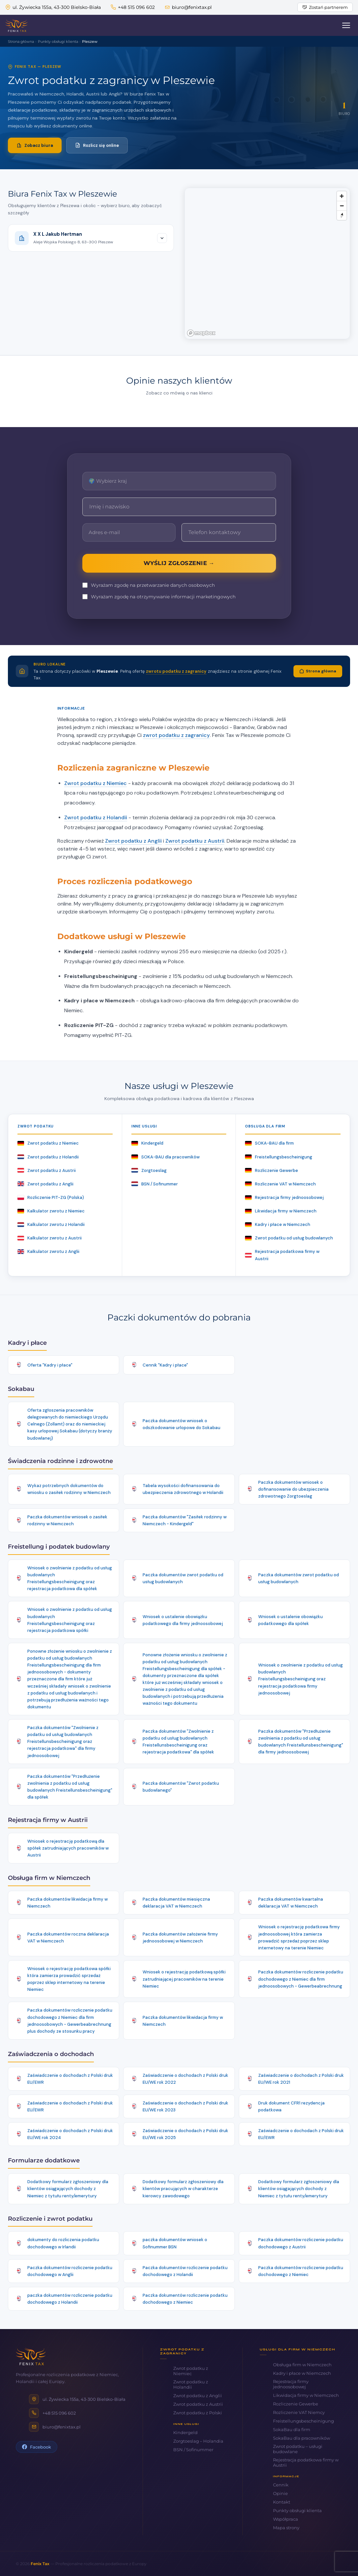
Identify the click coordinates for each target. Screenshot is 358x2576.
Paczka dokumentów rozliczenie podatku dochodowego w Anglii (69, 2271)
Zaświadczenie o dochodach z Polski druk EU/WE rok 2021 (301, 2079)
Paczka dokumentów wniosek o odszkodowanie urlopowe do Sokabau (181, 1424)
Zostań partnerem (325, 7)
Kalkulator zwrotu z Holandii (51, 1224)
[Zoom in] (341, 196)
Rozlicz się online (97, 145)
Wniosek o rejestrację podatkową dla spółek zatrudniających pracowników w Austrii (68, 1848)
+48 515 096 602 (133, 7)
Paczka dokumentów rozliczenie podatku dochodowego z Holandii (185, 2271)
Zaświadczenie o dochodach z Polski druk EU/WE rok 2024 (70, 2134)
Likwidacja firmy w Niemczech (281, 1211)
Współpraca (285, 2519)
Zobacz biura (34, 145)
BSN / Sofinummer (154, 1184)
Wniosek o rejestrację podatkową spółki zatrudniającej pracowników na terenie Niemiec (184, 1979)
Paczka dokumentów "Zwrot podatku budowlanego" (181, 1786)
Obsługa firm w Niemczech (302, 2364)
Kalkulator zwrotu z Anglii (48, 1251)
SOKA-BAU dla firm (269, 1143)
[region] (267, 263)
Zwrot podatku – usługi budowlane (297, 2449)
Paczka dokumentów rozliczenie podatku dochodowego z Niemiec (300, 2271)
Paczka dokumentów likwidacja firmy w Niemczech (67, 1902)
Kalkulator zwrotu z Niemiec (51, 1211)
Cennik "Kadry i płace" (165, 1365)
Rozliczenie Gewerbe (271, 1170)
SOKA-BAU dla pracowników (165, 1157)
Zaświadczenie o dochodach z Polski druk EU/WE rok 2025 (185, 2134)
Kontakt (281, 2502)
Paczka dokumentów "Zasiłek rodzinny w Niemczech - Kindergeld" (185, 1520)
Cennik (281, 2484)
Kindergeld (147, 1143)
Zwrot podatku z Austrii (194, 840)
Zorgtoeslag (149, 1170)
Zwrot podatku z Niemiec (95, 783)
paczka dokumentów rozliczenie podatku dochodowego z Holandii (69, 2298)
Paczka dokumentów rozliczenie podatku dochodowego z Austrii (300, 2243)
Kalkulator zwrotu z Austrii (49, 1238)
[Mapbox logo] (201, 333)
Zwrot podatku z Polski (197, 2412)
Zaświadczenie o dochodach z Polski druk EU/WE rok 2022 (185, 2079)
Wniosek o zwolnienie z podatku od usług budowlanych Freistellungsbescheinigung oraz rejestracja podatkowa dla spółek (69, 1578)
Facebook (36, 2447)
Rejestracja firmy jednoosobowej (284, 1197)
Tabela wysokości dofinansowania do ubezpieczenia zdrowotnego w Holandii (183, 1489)
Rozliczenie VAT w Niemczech (280, 1184)
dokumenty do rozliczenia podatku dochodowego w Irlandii (63, 2243)
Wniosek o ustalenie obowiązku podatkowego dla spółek (290, 1620)
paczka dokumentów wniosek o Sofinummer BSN (175, 2243)
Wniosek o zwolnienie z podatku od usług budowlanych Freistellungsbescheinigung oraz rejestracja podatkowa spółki (69, 1620)
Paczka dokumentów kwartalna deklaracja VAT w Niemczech (290, 1902)
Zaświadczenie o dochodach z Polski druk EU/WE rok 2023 (185, 2106)
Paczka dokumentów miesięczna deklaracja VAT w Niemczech (176, 1902)
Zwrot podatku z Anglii (133, 840)
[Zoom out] (341, 205)
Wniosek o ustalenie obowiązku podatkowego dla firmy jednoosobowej (183, 1620)
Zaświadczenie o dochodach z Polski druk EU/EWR (70, 2079)
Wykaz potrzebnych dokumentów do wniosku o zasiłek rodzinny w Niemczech (69, 1489)
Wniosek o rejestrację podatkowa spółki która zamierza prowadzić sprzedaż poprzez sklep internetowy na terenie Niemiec (69, 1979)
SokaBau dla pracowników (301, 2438)
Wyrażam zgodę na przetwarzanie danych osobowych (148, 585)
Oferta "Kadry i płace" (49, 1365)
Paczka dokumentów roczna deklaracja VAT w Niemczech (68, 1937)
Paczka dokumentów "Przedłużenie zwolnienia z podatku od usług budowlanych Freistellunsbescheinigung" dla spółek (69, 1787)
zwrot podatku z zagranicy (176, 735)
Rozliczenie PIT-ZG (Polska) (50, 1197)
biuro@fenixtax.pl (188, 7)
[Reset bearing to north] (341, 215)
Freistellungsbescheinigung (278, 1157)
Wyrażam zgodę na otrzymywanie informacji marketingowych (158, 597)
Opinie (280, 2493)
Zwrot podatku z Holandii (95, 817)
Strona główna (317, 671)
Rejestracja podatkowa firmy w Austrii (282, 1255)
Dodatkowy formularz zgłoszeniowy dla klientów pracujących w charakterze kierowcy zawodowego (183, 2188)
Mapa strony (286, 2527)
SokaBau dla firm (291, 2429)
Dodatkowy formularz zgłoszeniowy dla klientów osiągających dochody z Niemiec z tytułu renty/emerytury (67, 2188)
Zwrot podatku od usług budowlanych (289, 1238)
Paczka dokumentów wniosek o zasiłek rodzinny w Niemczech (67, 1520)
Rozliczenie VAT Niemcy (299, 2412)
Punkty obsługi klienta (297, 2510)
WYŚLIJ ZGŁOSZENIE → (179, 563)
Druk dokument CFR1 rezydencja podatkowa (291, 2106)
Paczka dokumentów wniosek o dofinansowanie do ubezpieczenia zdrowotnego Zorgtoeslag (293, 1489)
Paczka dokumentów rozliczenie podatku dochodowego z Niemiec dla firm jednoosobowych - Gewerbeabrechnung (300, 1979)
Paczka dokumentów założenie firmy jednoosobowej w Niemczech (180, 1937)
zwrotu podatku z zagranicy (176, 671)
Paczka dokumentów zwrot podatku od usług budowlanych (183, 1578)
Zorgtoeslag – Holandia (198, 2441)
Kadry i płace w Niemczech (277, 1224)
